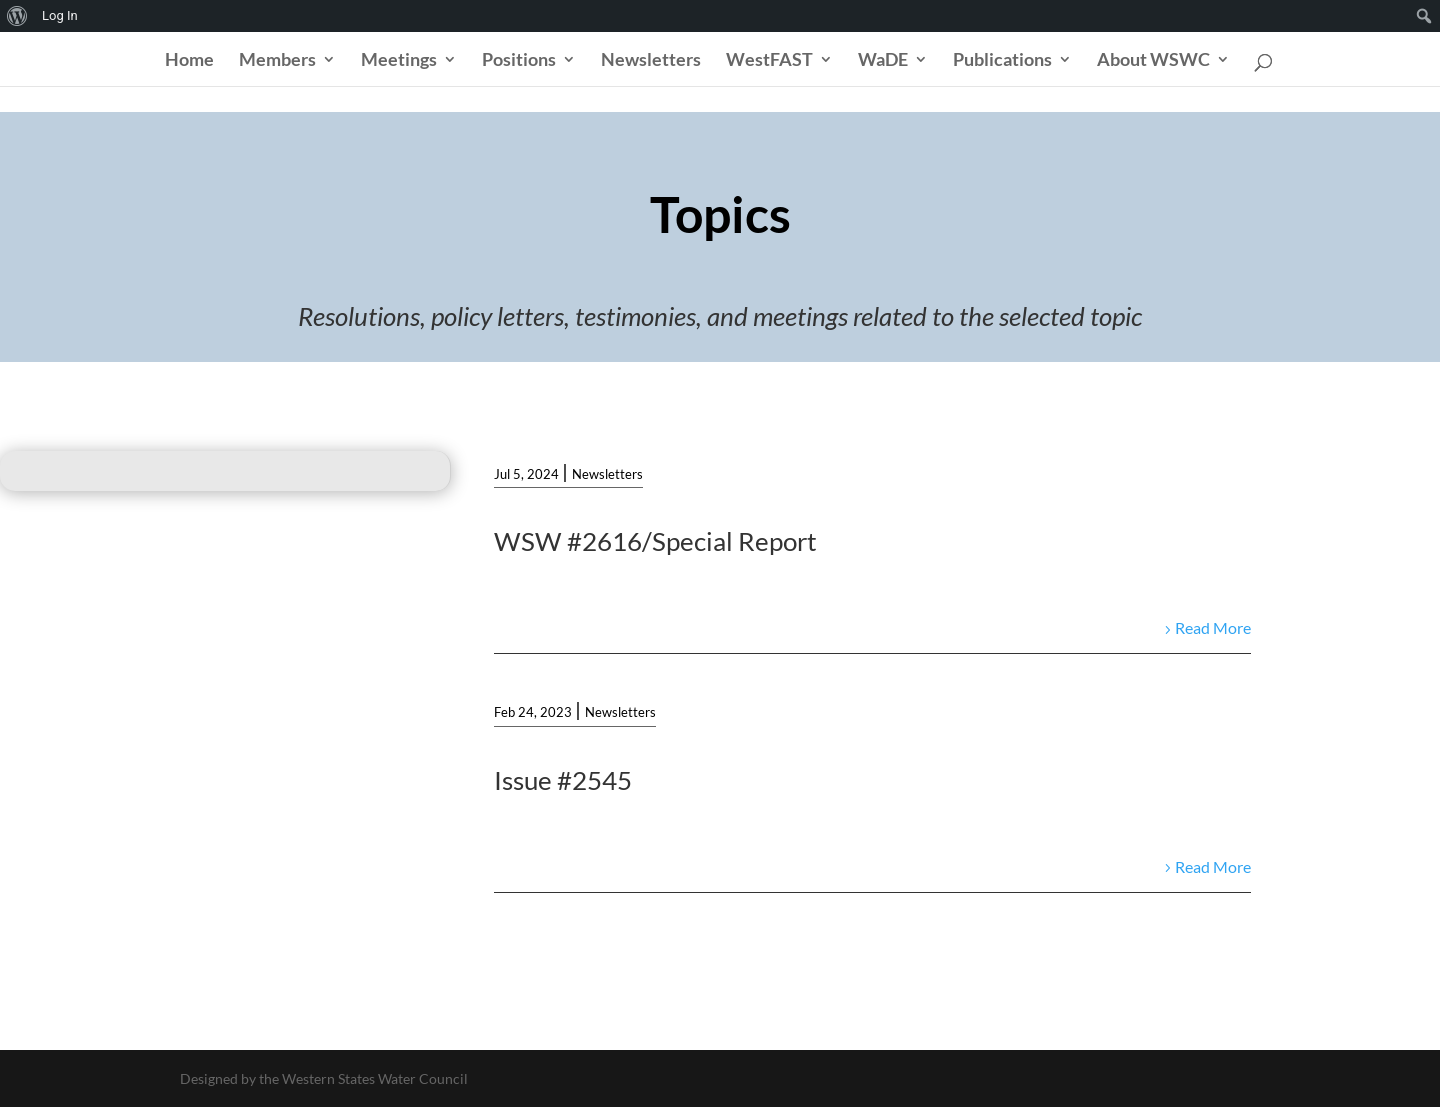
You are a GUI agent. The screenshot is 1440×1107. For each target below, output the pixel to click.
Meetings (399, 61)
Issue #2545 (563, 780)
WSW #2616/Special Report (655, 541)
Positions (519, 61)
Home (189, 61)
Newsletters (651, 61)
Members (277, 61)
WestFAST (769, 61)
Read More (1213, 627)
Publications (1002, 61)
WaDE (883, 61)
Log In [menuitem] (60, 15)
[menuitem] (17, 16)
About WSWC (1153, 61)
